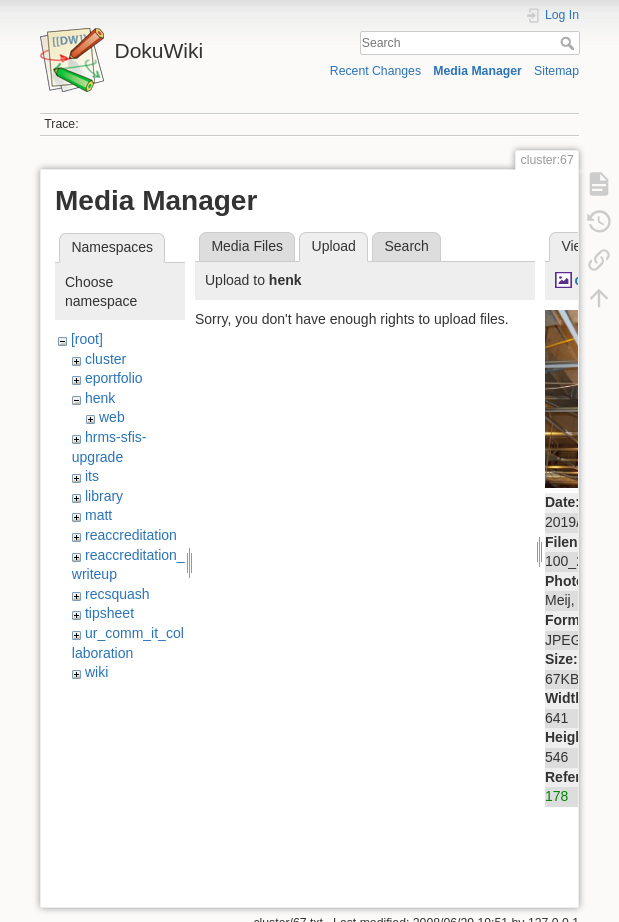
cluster (105, 359)
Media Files (247, 246)
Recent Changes (375, 71)
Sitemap (556, 71)
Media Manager (477, 71)
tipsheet (109, 613)
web (112, 417)
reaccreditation (131, 535)
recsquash (117, 594)
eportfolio (114, 378)
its (92, 476)
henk (100, 398)
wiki (96, 672)
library (104, 496)
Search (569, 43)
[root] (87, 339)
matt (98, 515)
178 (556, 796)
